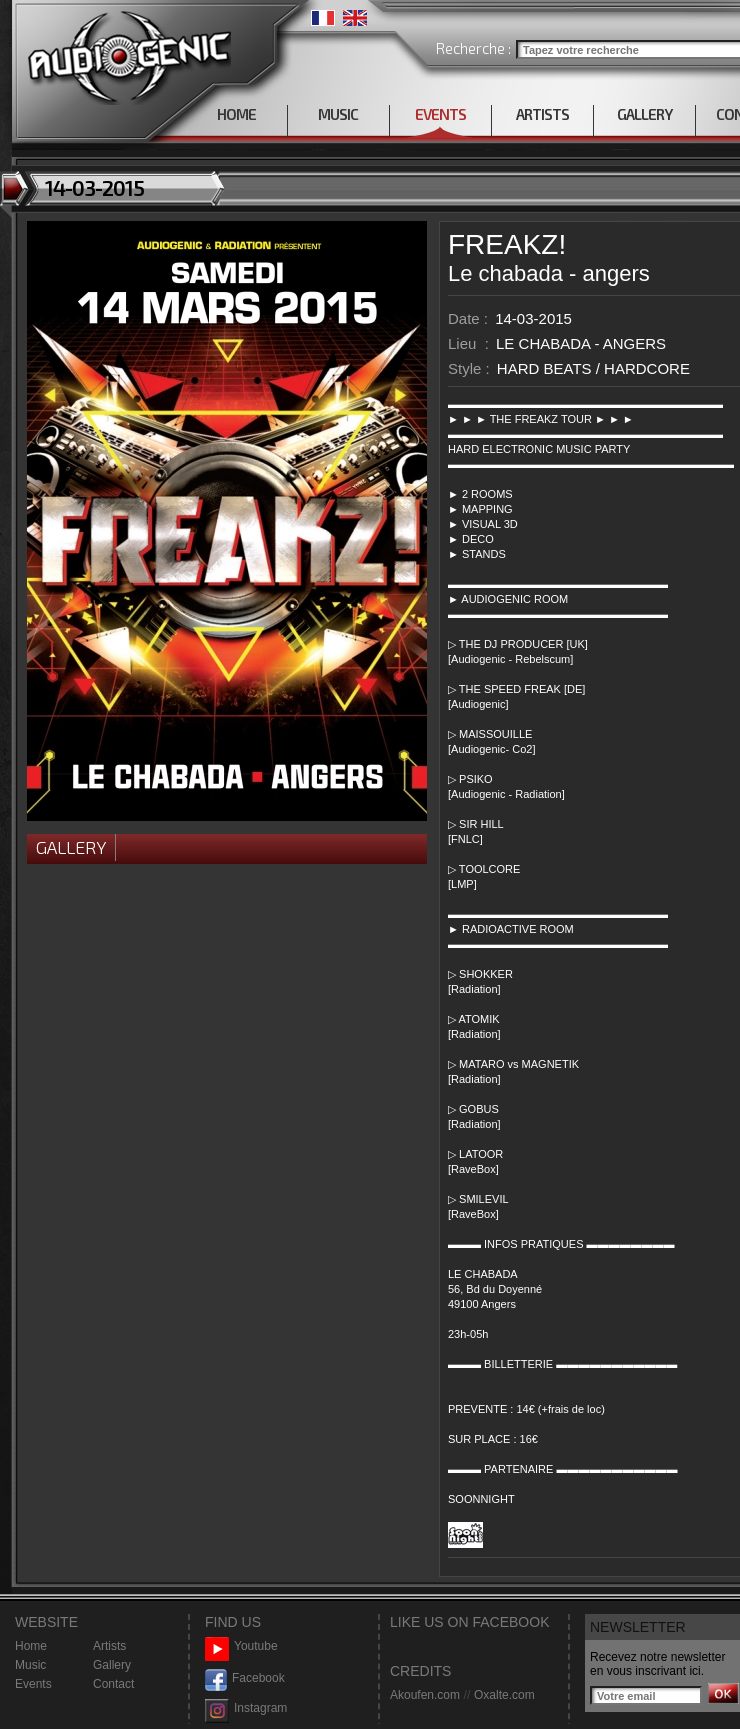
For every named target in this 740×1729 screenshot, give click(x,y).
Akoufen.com (425, 1695)
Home (31, 1646)
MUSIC (338, 114)
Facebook (245, 1678)
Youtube (241, 1646)
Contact (113, 1684)
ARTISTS (542, 114)
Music (30, 1665)
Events (33, 1684)
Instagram (246, 1708)
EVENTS (440, 114)
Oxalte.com (504, 1695)
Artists (109, 1646)
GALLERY (644, 114)
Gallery (71, 847)
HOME (236, 114)
